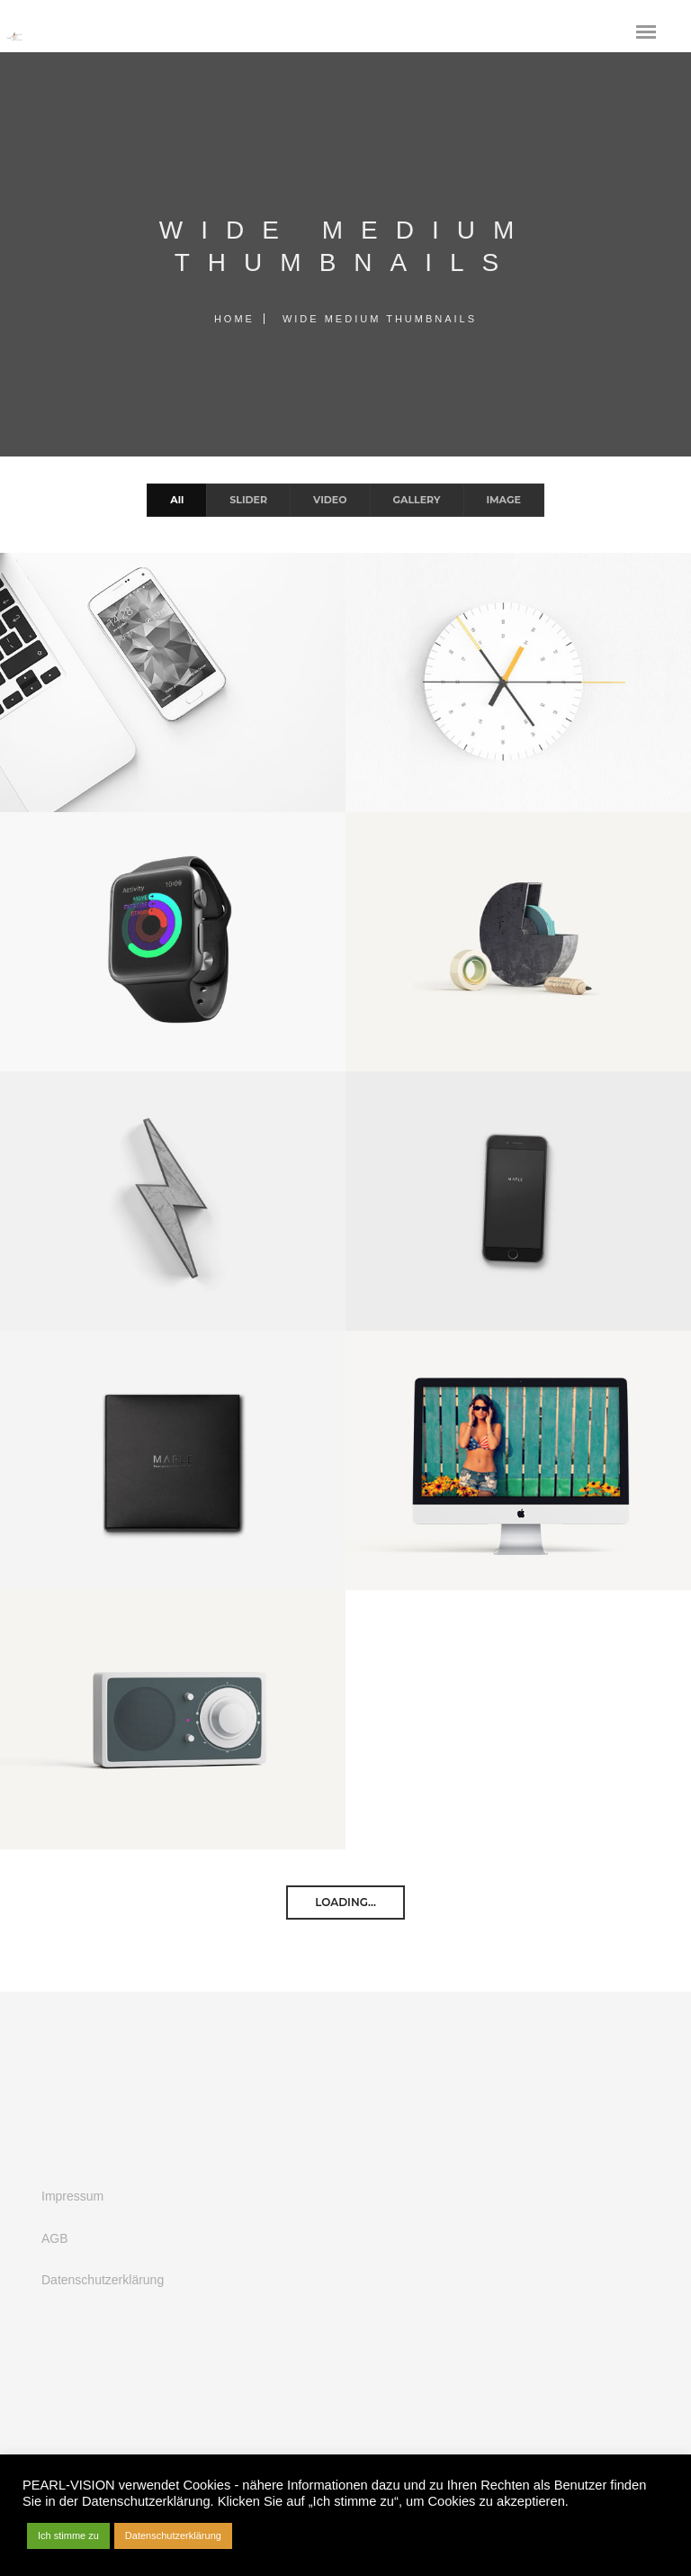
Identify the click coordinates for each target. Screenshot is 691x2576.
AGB (54, 2238)
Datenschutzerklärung (102, 2280)
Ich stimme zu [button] (68, 2535)
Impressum (72, 2196)
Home (234, 318)
